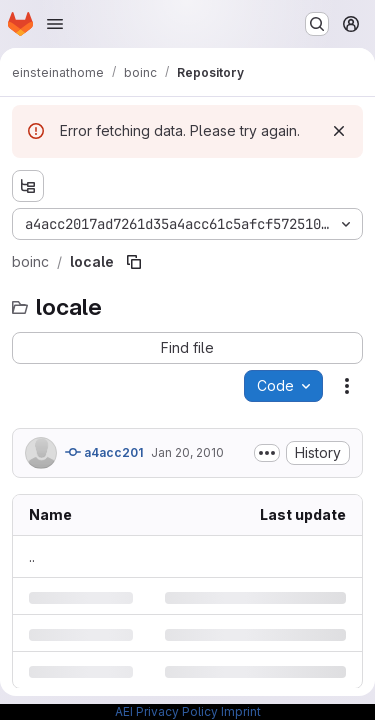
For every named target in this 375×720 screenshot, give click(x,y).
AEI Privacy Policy (166, 711)
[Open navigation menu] (55, 24)
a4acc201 (104, 452)
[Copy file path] (134, 262)
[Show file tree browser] (28, 186)
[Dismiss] (339, 131)
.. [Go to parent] (32, 556)
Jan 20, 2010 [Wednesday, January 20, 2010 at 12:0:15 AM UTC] (187, 452)
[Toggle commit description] (267, 453)
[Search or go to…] (317, 24)
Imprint (241, 711)
